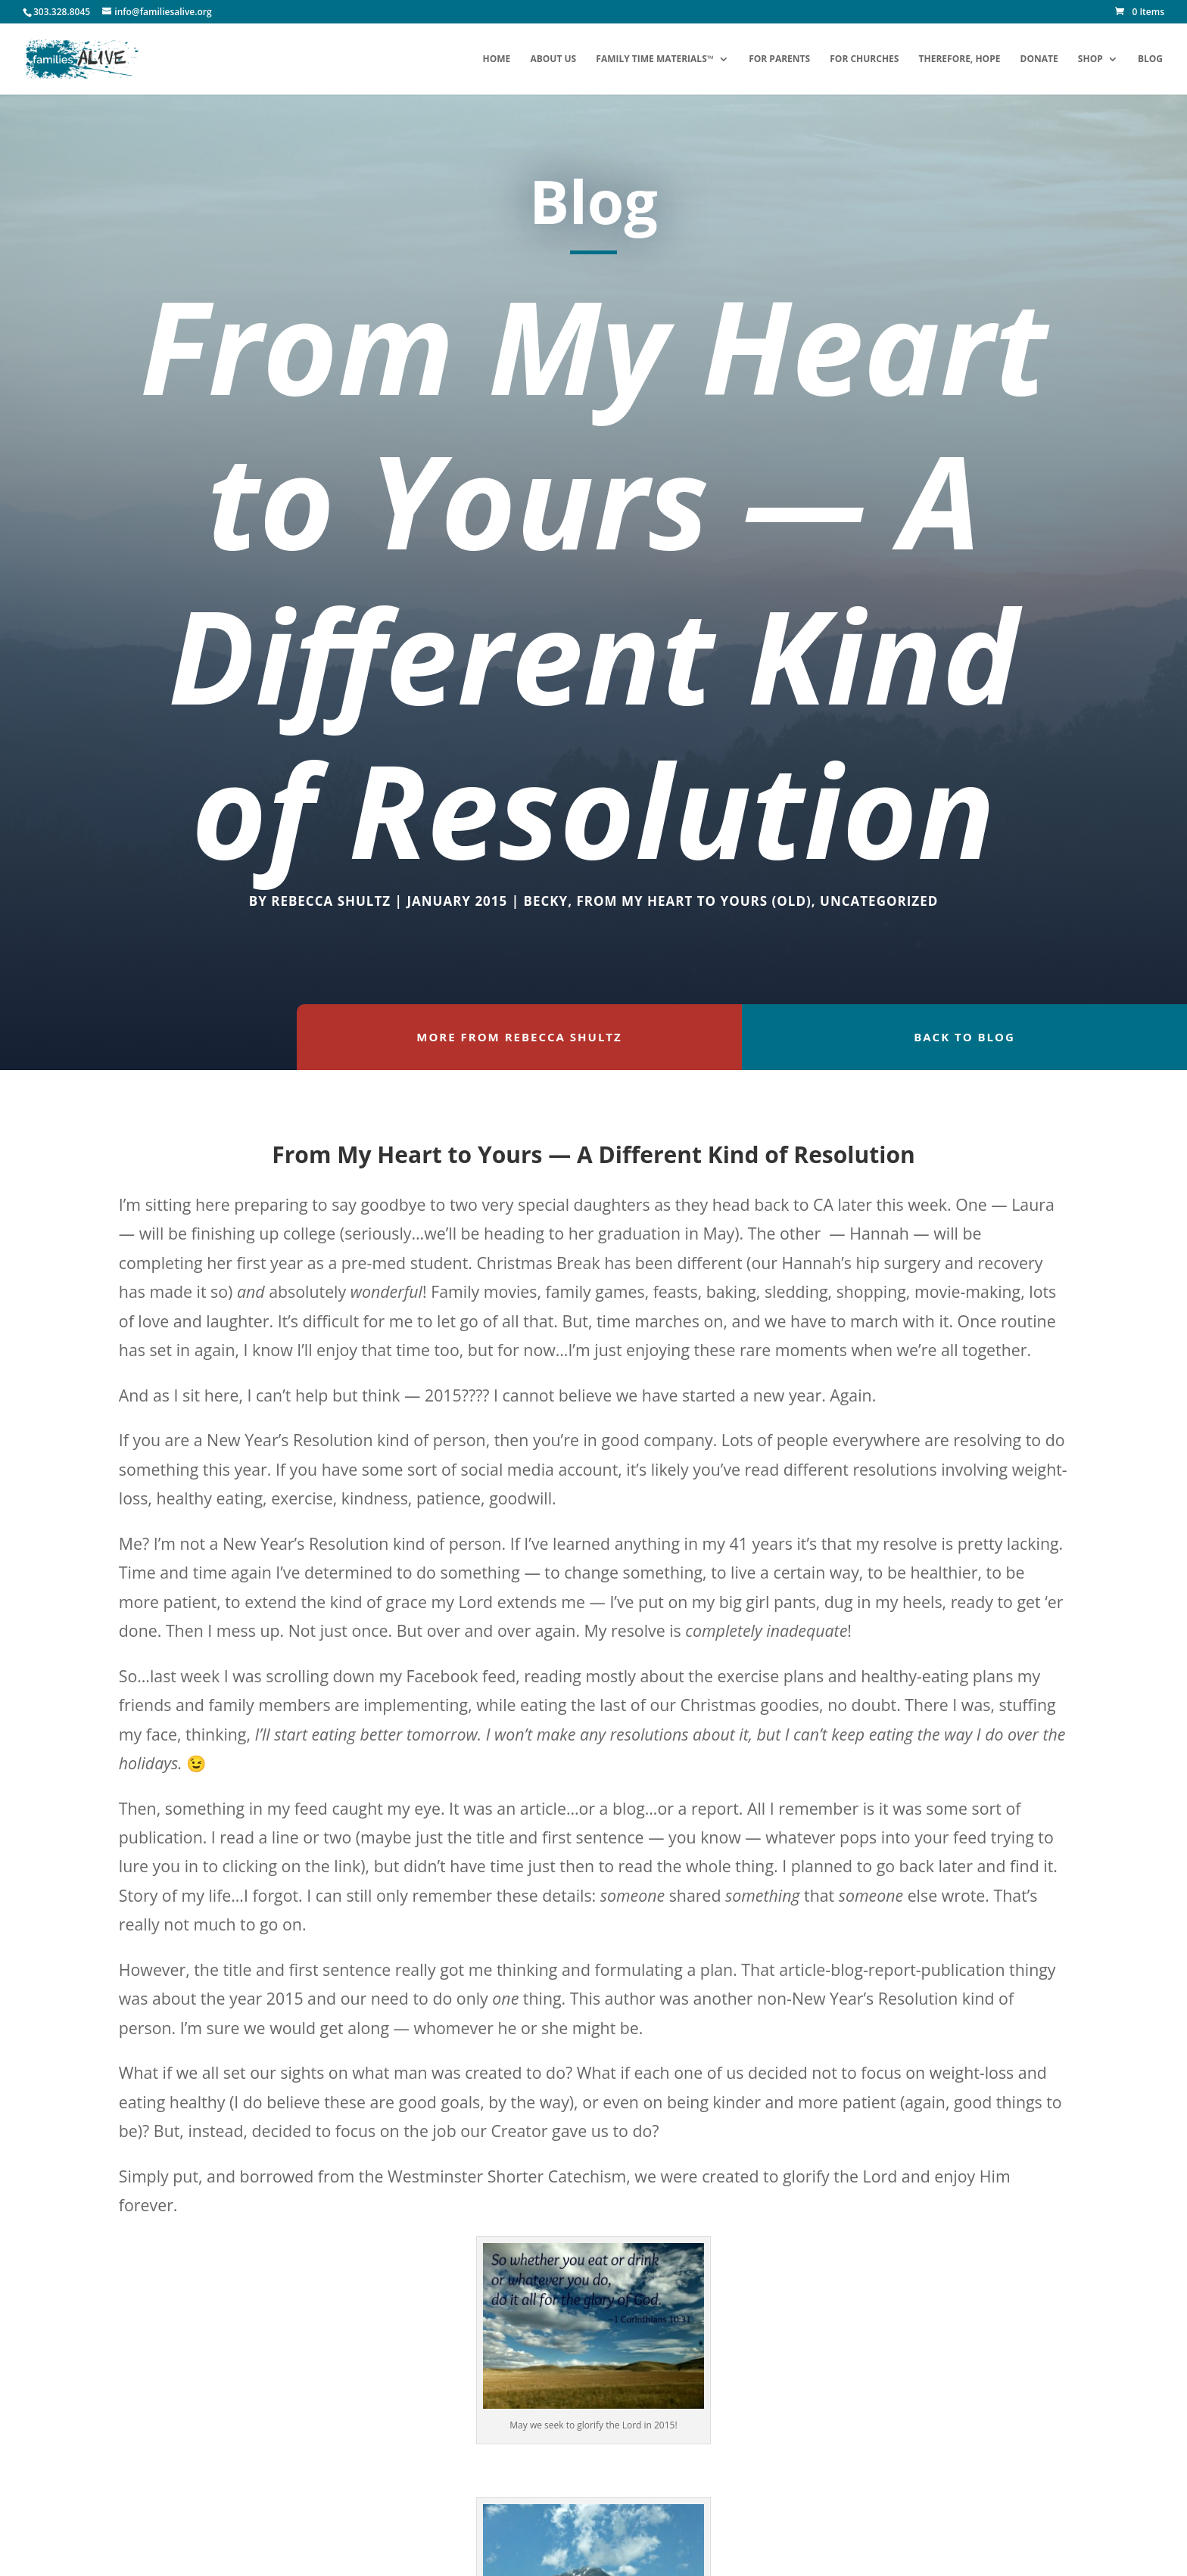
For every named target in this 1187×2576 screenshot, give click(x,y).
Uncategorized (879, 901)
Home (496, 59)
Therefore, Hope (960, 59)
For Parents (779, 59)
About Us (553, 59)
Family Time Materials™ (655, 59)
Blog (1150, 59)
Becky (545, 901)
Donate (1039, 59)
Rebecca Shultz (331, 901)
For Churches (864, 59)
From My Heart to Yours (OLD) (693, 901)
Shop (1090, 59)
